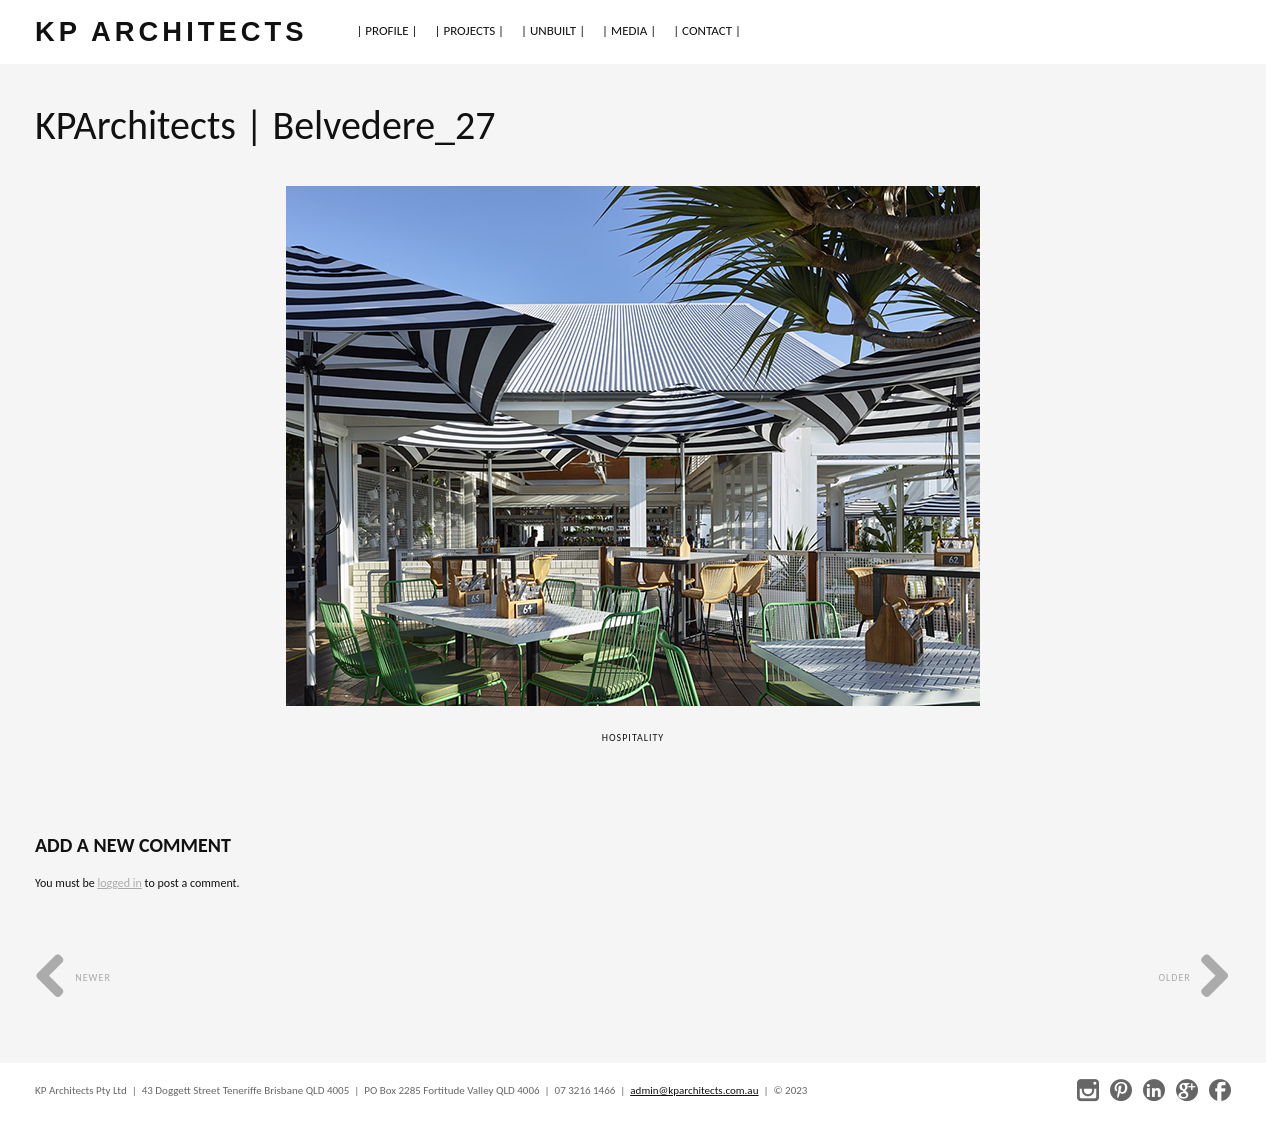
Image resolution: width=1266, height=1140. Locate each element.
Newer (73, 977)
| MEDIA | (629, 30)
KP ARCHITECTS (171, 31)
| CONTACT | (707, 30)
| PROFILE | (386, 30)
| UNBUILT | (553, 30)
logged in (119, 883)
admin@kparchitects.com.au (694, 1090)
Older (1194, 977)
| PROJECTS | (470, 30)
